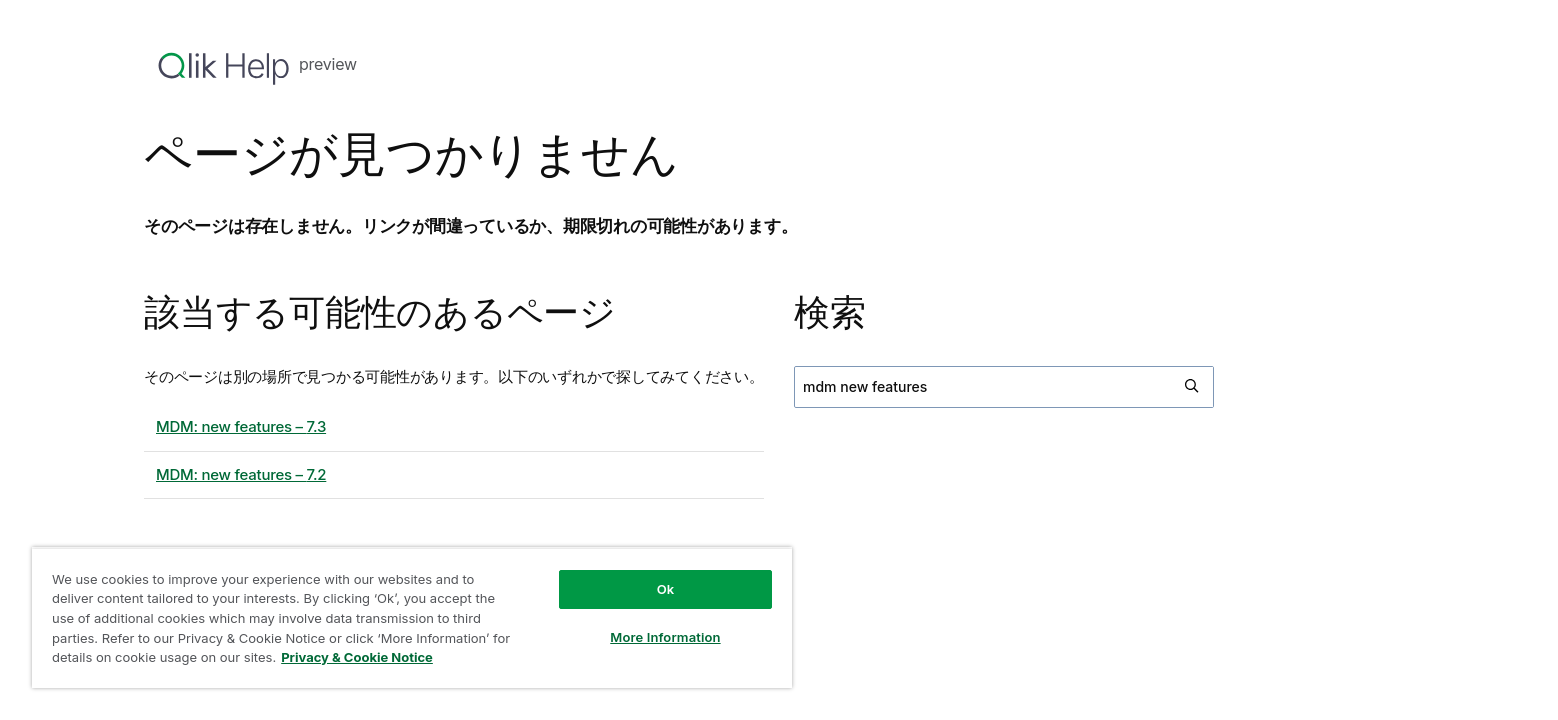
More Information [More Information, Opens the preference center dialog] (665, 637)
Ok (666, 589)
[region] (412, 617)
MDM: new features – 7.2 (241, 474)
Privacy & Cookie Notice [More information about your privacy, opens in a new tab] (357, 657)
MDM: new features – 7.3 (241, 426)
